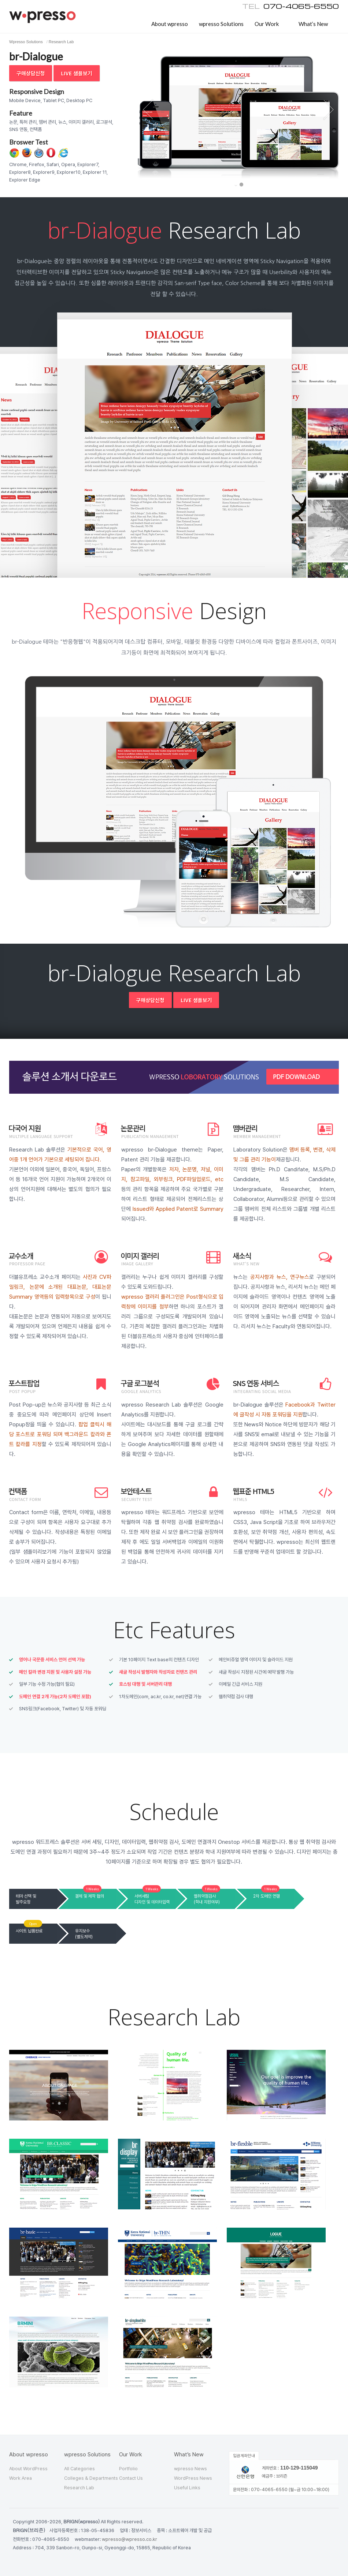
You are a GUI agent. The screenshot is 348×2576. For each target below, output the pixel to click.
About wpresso (169, 23)
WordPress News (193, 2478)
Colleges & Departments (91, 2478)
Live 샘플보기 (76, 73)
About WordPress (28, 2468)
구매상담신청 (30, 73)
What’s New (313, 23)
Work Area (20, 2478)
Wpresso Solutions (26, 42)
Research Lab (61, 42)
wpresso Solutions (221, 23)
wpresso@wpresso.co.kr (129, 2539)
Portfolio (128, 2468)
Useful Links (187, 2487)
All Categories (79, 2468)
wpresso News (190, 2468)
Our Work (267, 23)
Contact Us (131, 2478)
